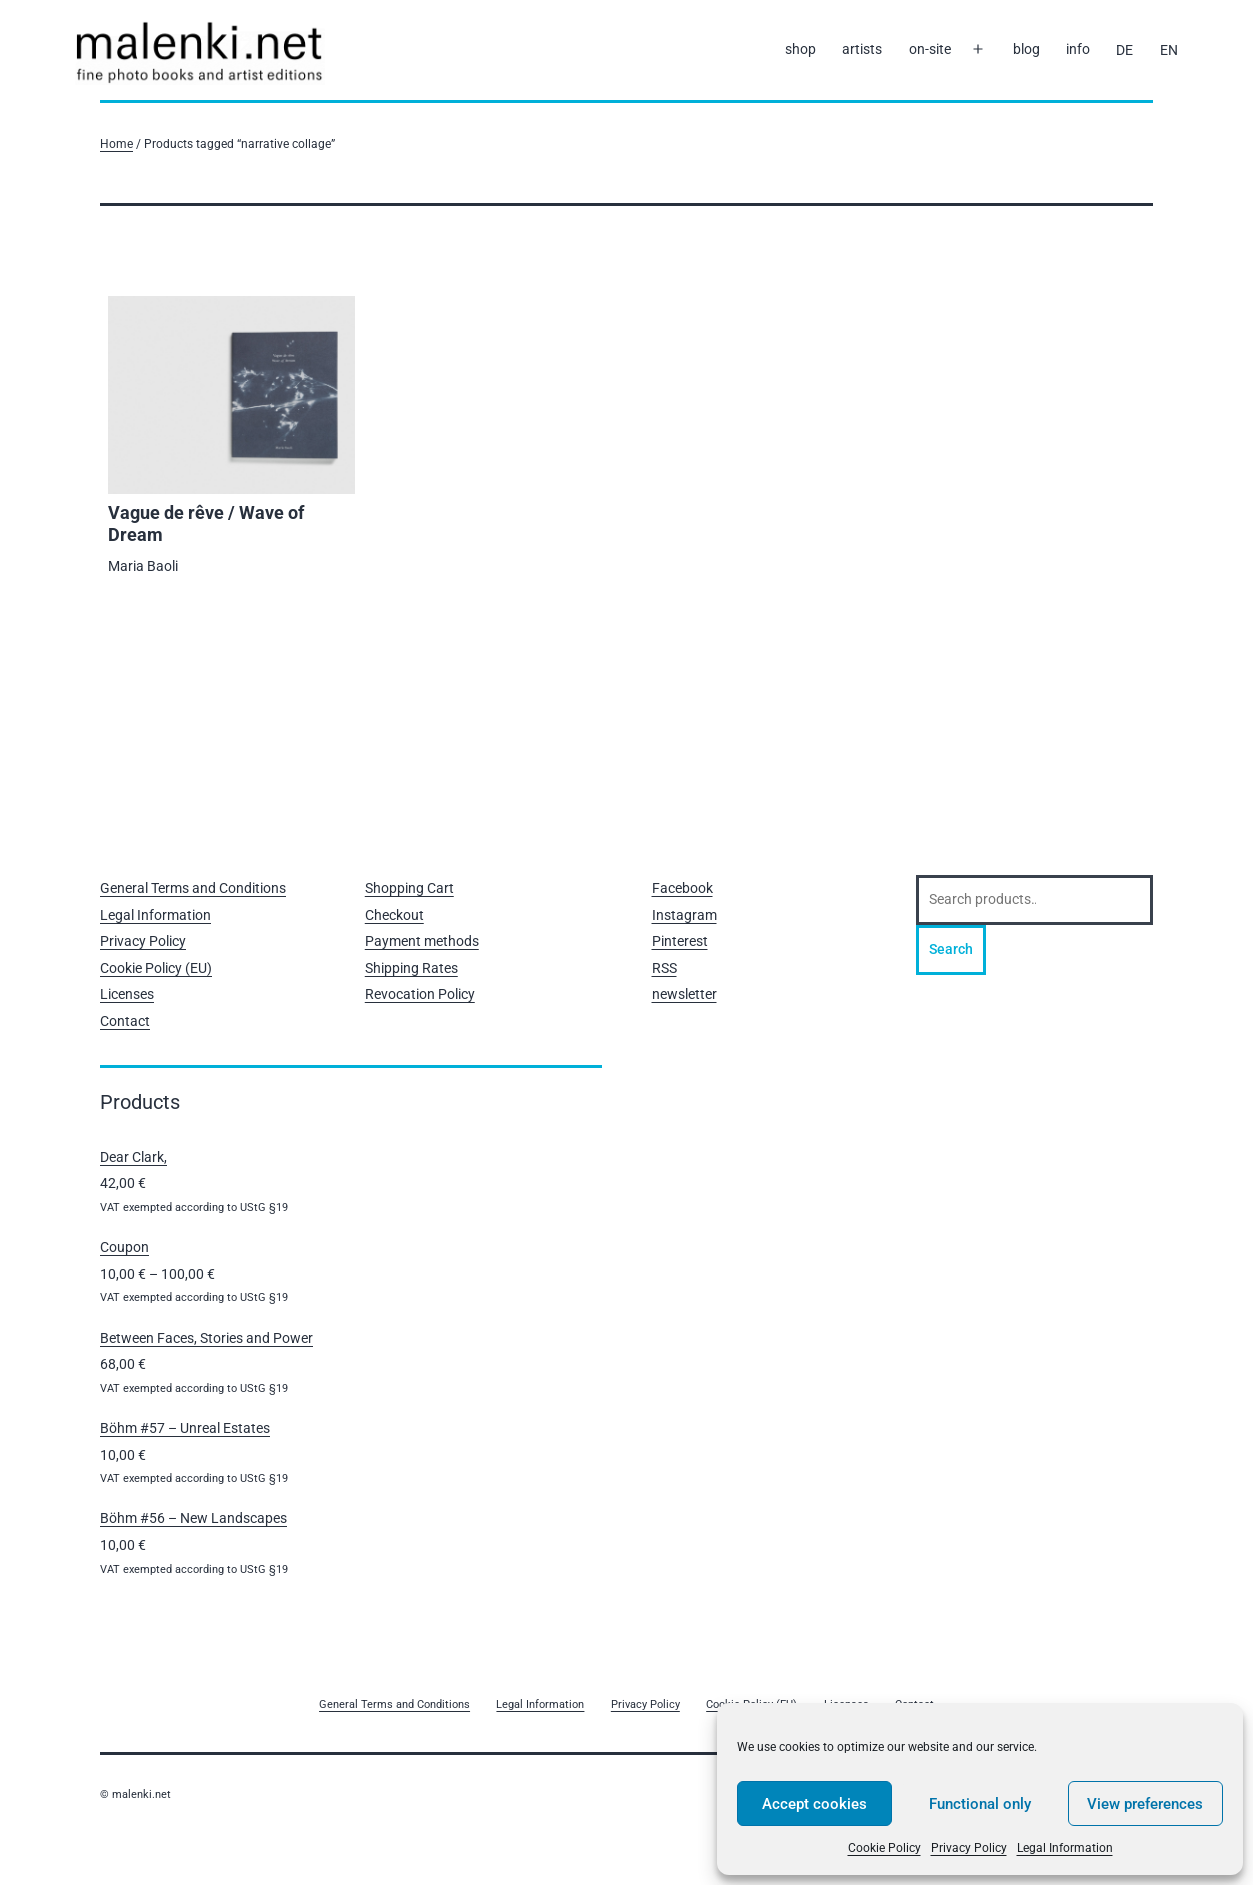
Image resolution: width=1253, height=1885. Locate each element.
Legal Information (1065, 1848)
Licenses (127, 994)
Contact (125, 1021)
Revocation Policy (420, 994)
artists (862, 49)
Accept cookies (814, 1804)
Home (116, 143)
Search (951, 949)
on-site (930, 49)
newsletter (684, 994)
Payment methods (422, 941)
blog (1026, 49)
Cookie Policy (884, 1848)
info (1078, 49)
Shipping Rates (411, 968)
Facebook (682, 888)
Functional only (980, 1804)
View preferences (1145, 1804)
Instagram (684, 915)
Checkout (394, 915)
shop (800, 49)
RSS (664, 968)
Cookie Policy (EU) (156, 968)
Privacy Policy (969, 1848)
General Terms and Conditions (193, 888)
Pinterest (680, 941)
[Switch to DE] (1124, 50)
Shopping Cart (409, 888)
